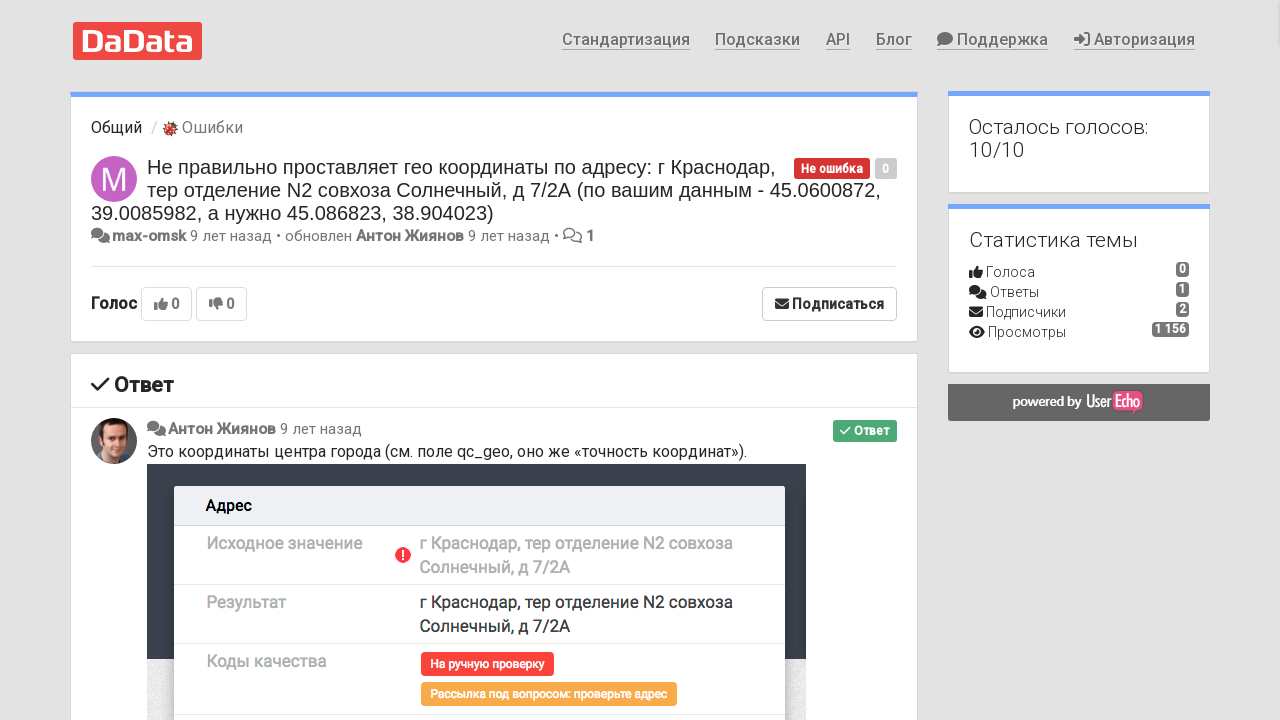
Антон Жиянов (410, 236)
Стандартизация (626, 39)
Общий (116, 127)
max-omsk (149, 236)
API (838, 39)
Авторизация (1134, 39)
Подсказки (757, 39)
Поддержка (992, 39)
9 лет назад (321, 429)
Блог (894, 39)
